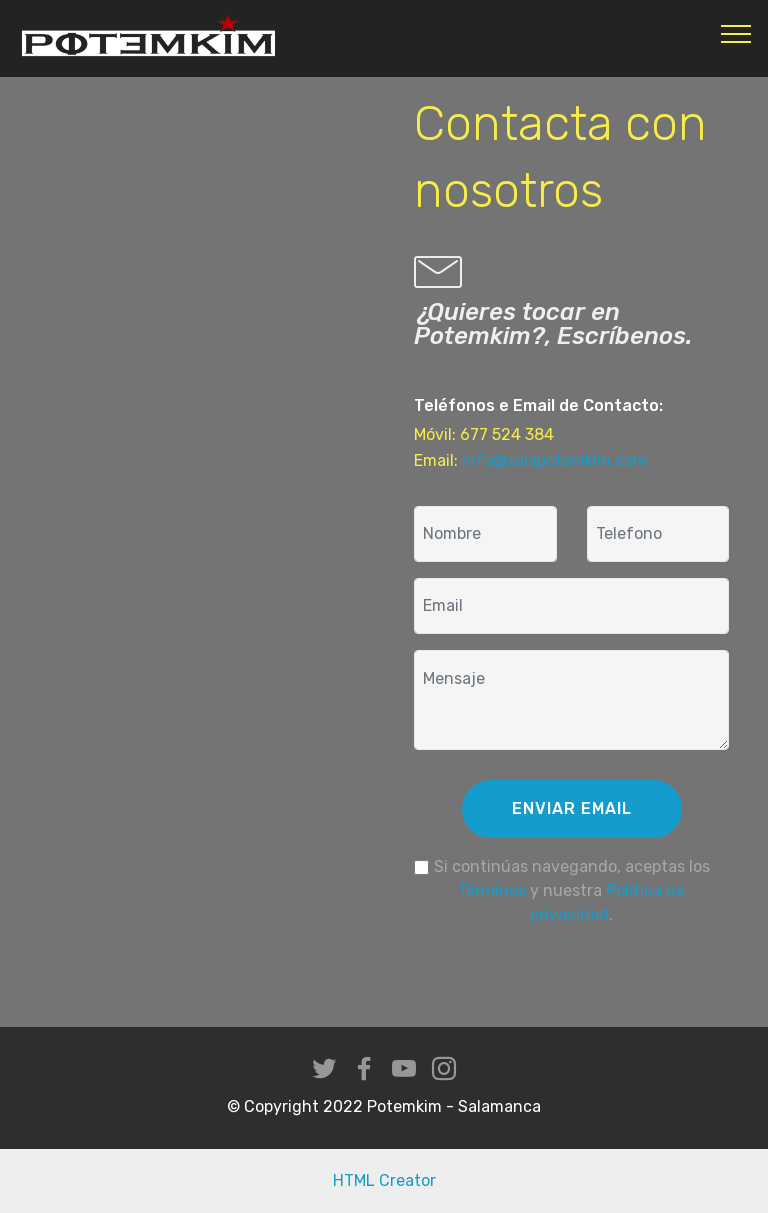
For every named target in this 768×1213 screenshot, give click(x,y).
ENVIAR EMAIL (572, 808)
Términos (492, 890)
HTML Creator (384, 1180)
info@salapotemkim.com (554, 460)
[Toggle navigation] (736, 33)
